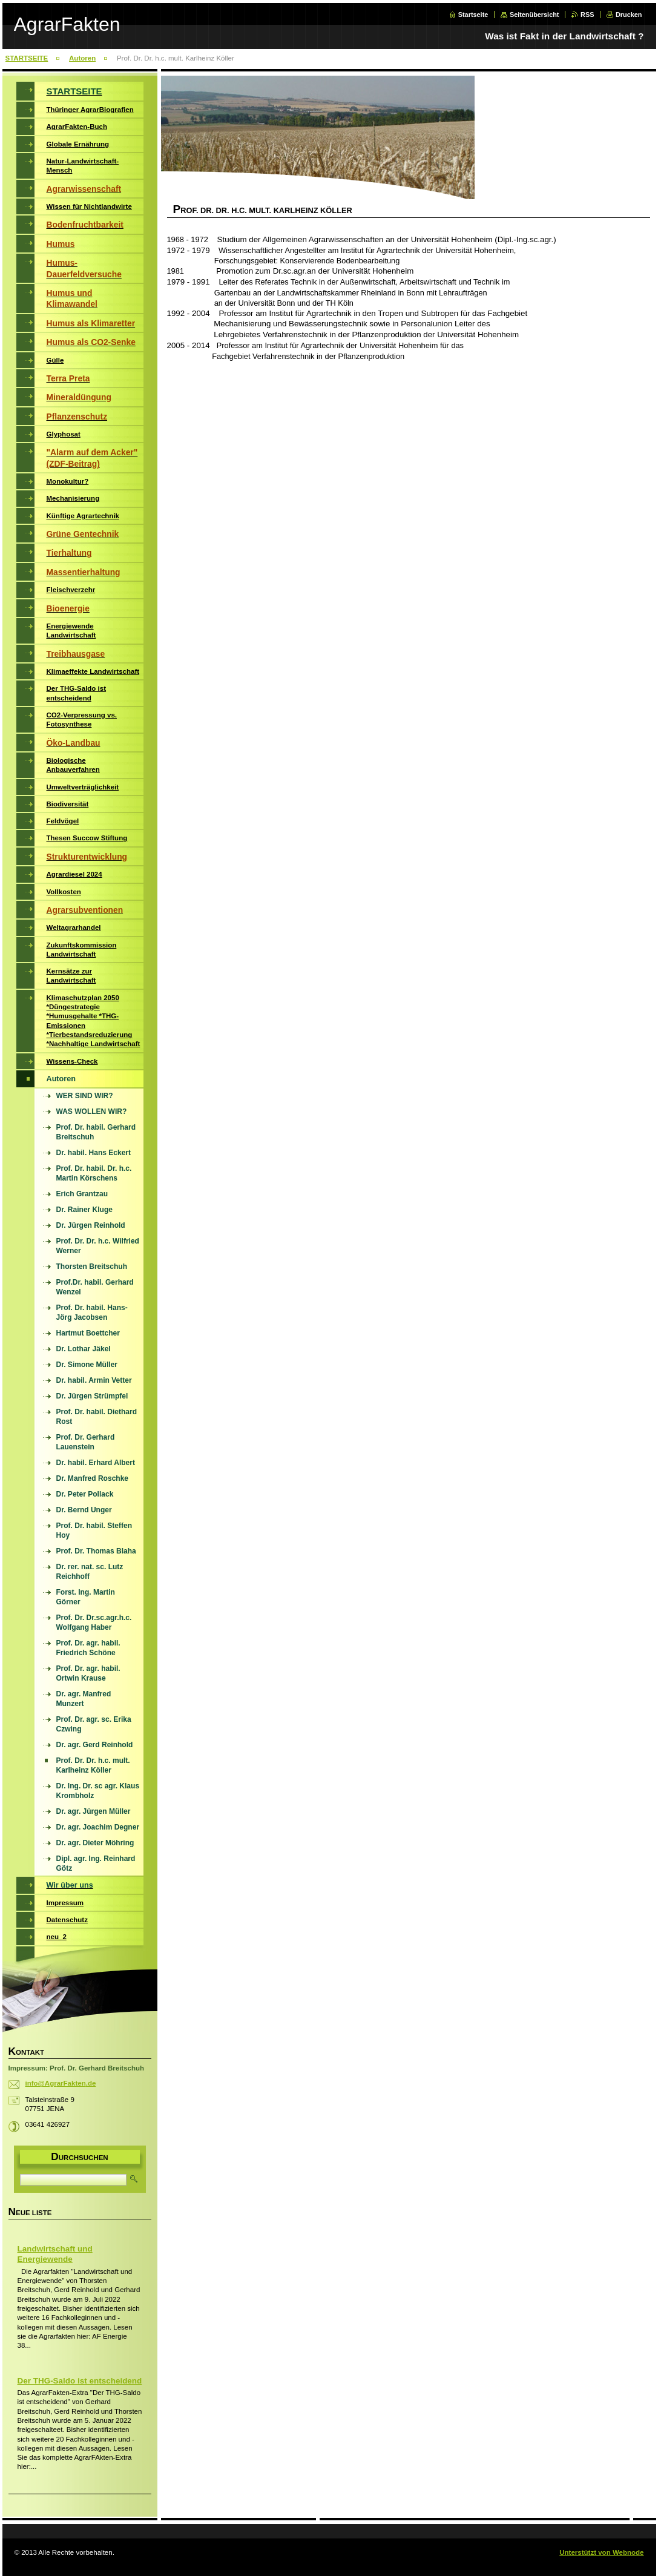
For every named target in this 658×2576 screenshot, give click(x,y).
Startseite (473, 14)
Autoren (82, 58)
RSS (587, 14)
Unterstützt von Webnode (601, 2552)
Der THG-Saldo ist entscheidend (80, 2380)
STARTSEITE (26, 58)
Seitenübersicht (534, 14)
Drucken (629, 14)
